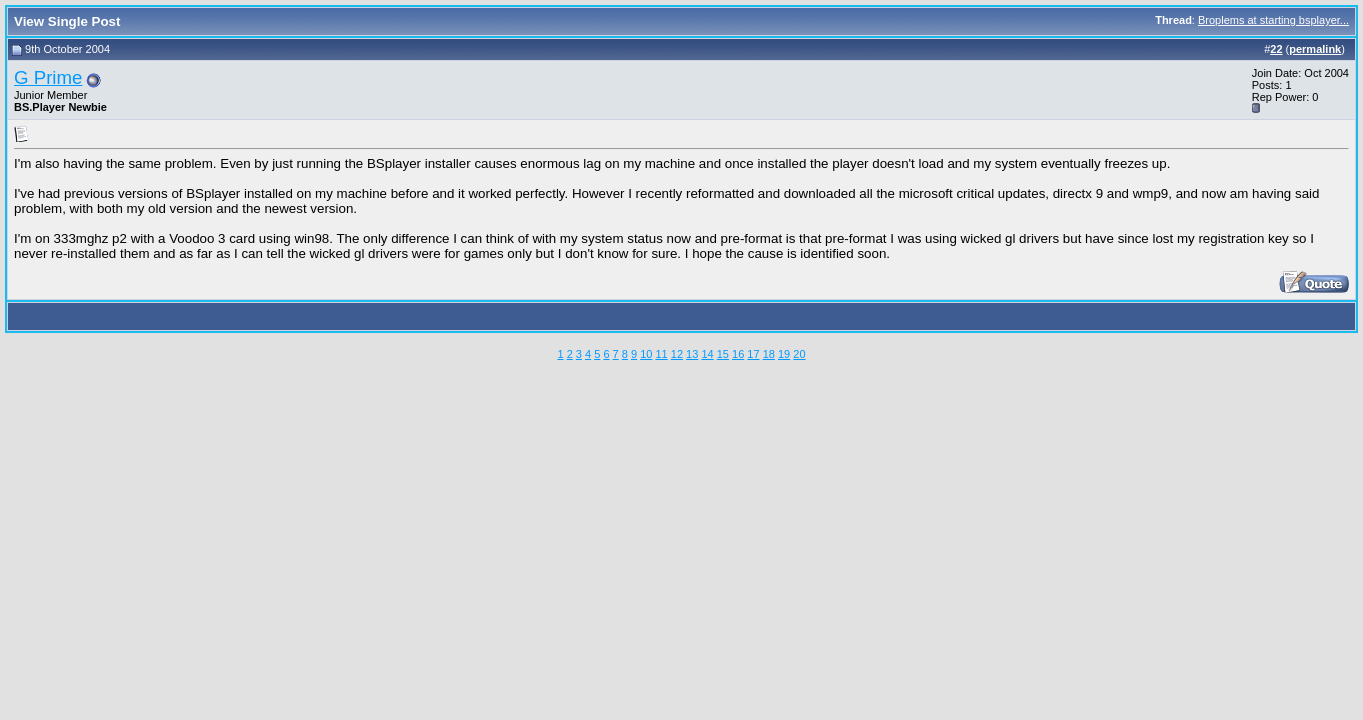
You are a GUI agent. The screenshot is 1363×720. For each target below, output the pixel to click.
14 (707, 354)
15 (723, 354)
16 (738, 354)
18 (769, 354)
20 (799, 354)
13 (692, 354)
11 (661, 354)
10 (646, 354)
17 (753, 354)
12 (677, 354)
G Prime (48, 77)
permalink (1315, 49)
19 (784, 354)
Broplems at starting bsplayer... (1273, 20)
